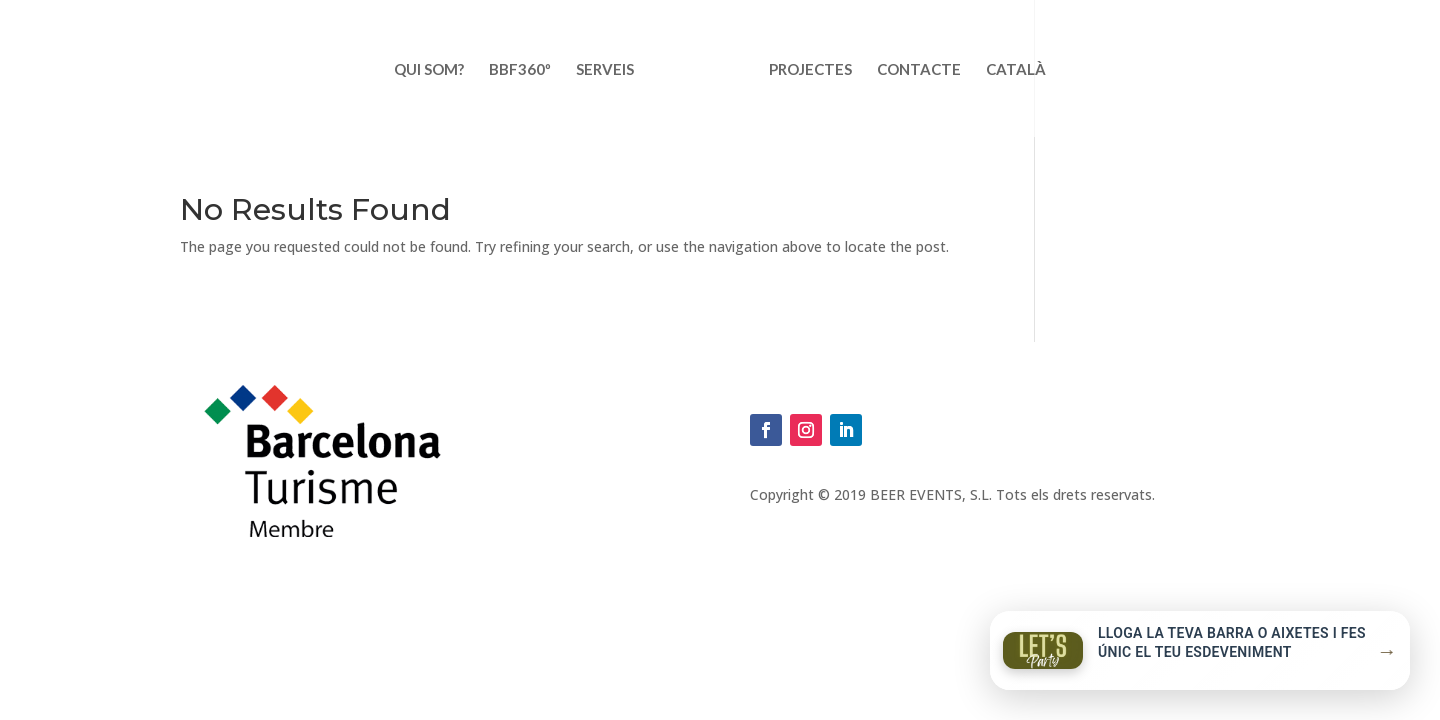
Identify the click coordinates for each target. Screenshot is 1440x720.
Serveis (605, 70)
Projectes (810, 70)
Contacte (919, 70)
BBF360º (520, 70)
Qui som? (429, 70)
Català (1016, 70)
